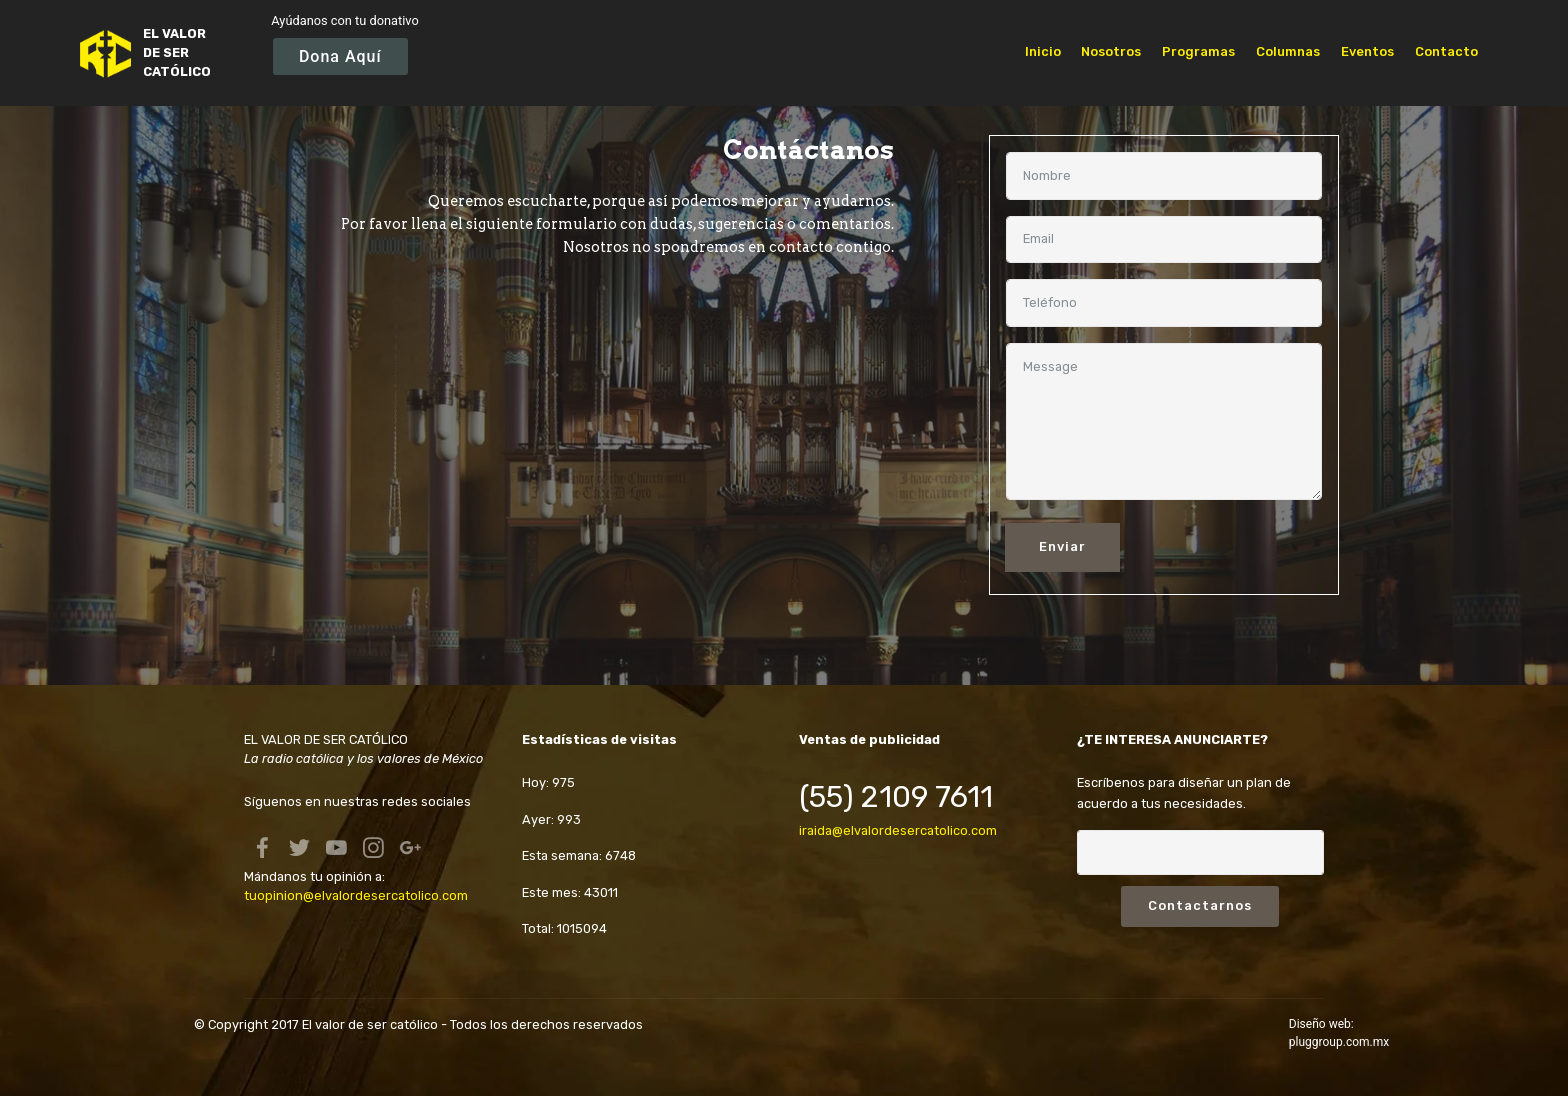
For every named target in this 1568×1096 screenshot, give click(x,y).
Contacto (1446, 51)
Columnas (1288, 51)
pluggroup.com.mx (1339, 1042)
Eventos (1367, 51)
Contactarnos (1200, 905)
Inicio (1043, 51)
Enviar (1062, 546)
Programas (1198, 51)
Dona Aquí (340, 56)
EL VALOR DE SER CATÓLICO (177, 52)
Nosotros (1111, 51)
